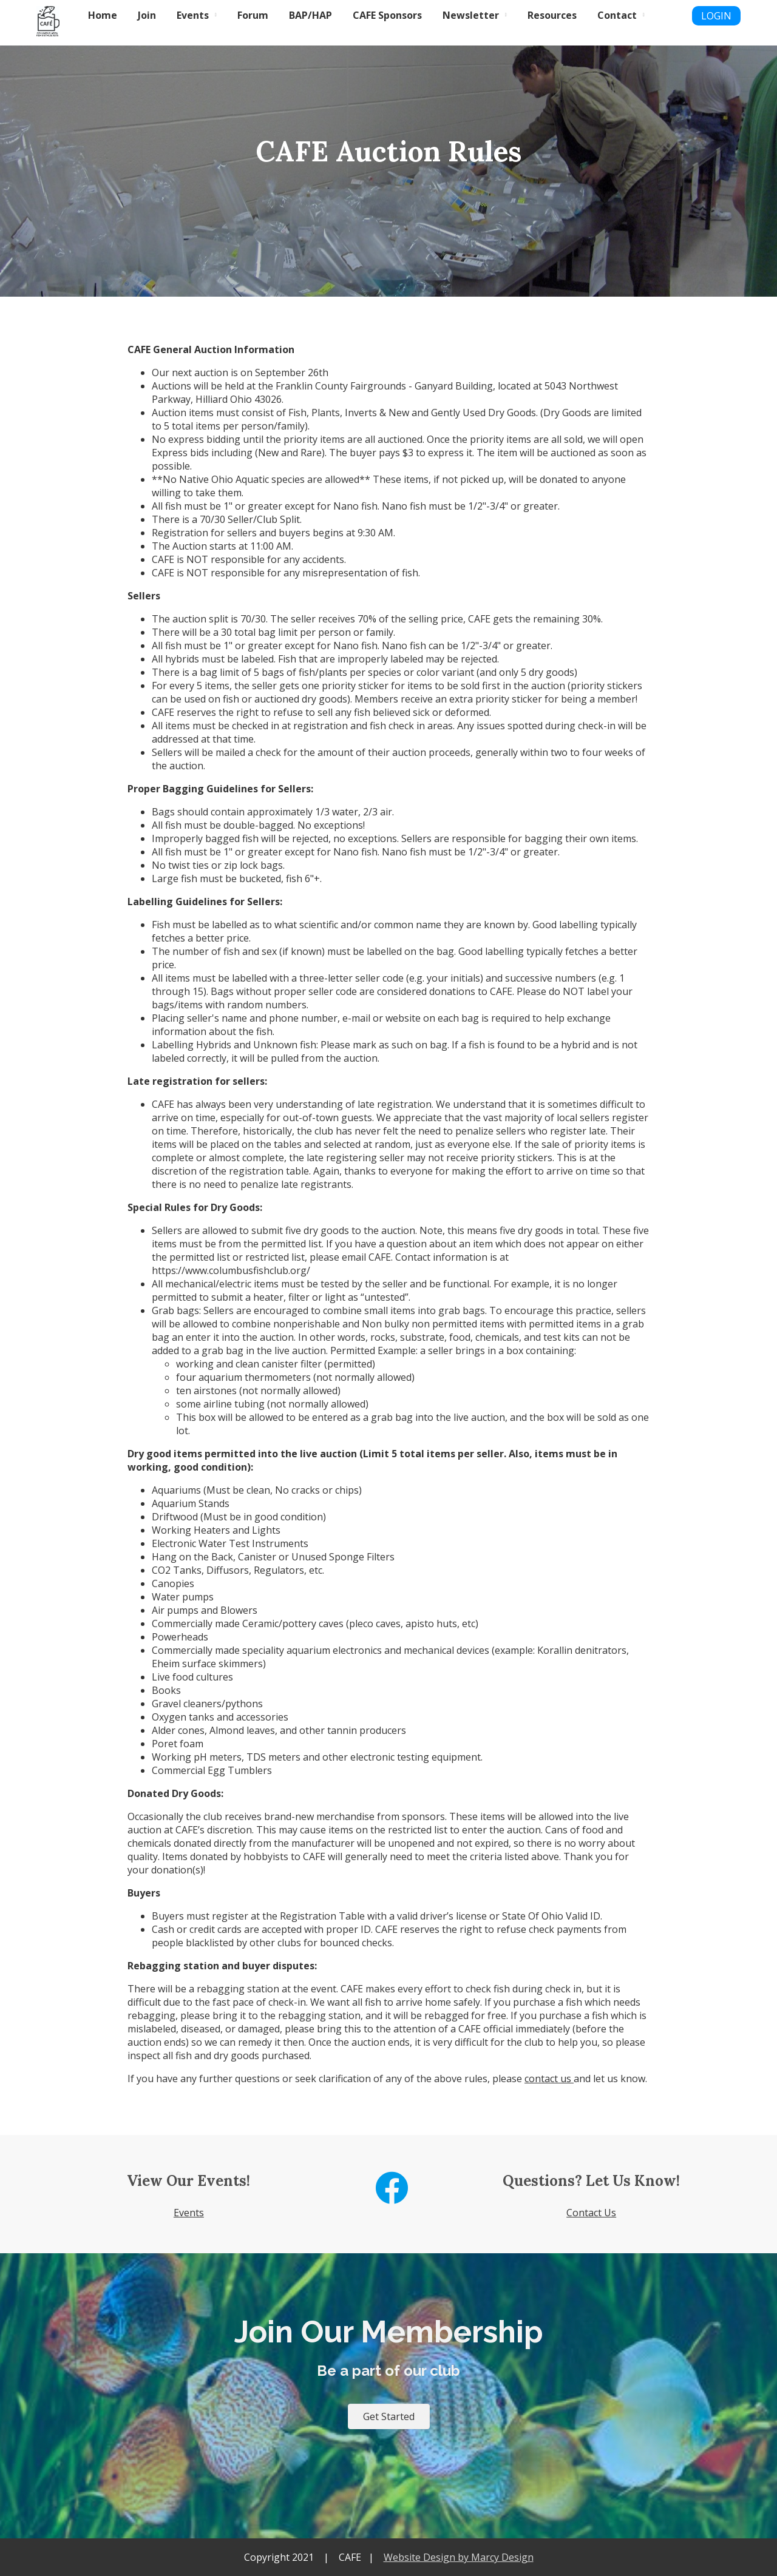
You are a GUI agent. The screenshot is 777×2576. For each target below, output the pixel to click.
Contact (617, 15)
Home (102, 15)
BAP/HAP (310, 15)
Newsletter (471, 15)
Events (193, 15)
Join (147, 15)
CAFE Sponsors (387, 15)
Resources (552, 15)
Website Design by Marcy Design (459, 2557)
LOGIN (716, 15)
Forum (252, 15)
